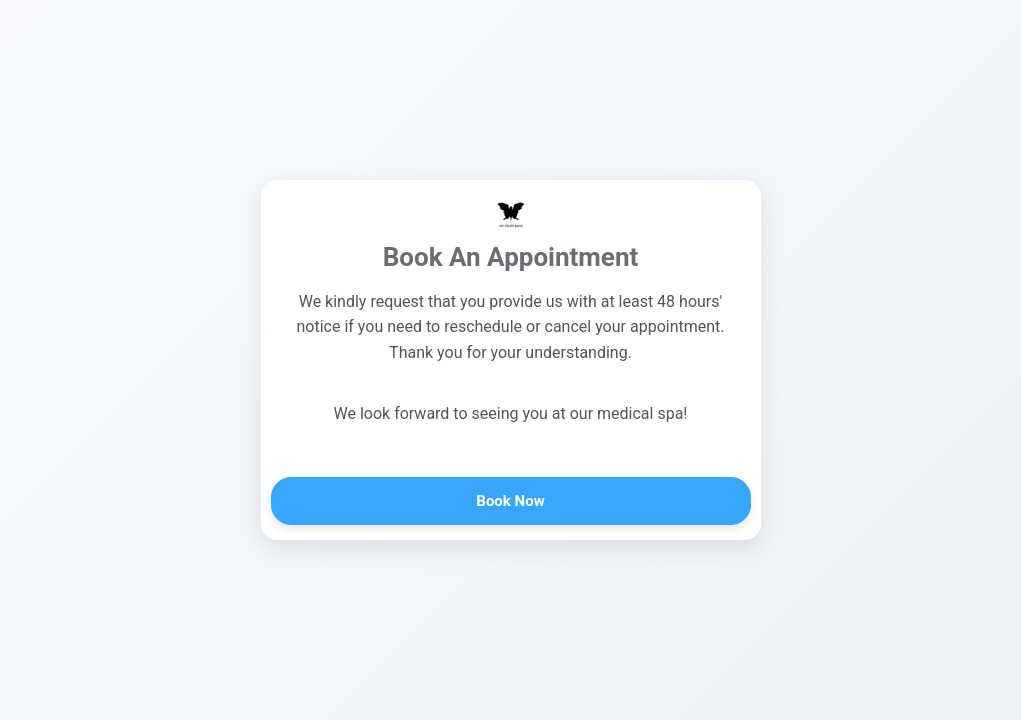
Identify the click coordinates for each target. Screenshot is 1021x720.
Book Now (510, 501)
